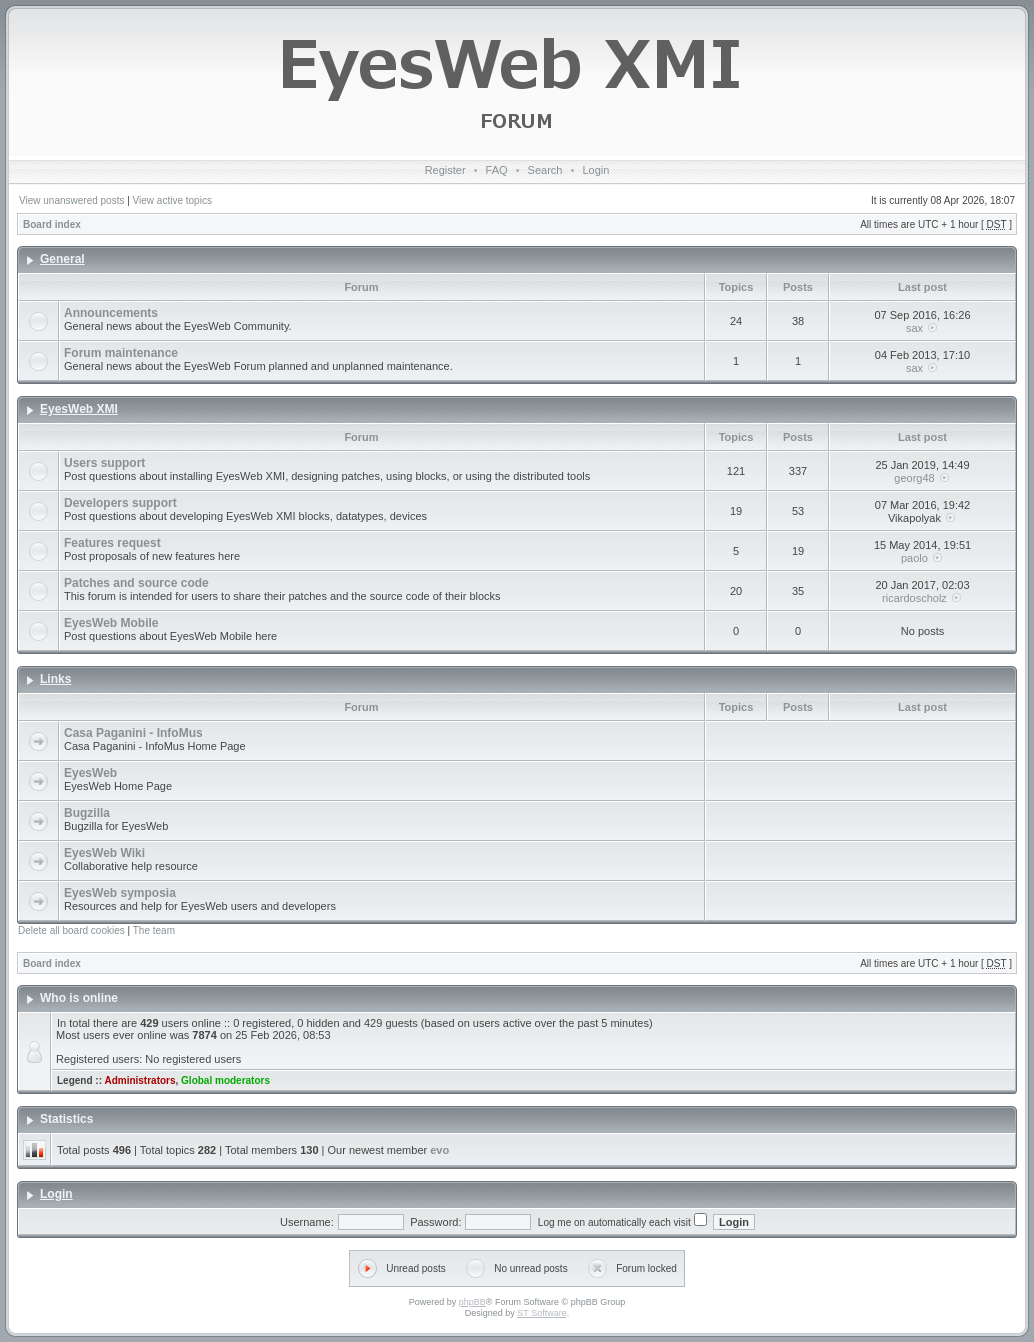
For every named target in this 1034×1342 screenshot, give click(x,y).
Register (445, 170)
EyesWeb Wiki (104, 853)
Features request (112, 543)
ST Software (541, 1313)
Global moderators (225, 1080)
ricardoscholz (914, 598)
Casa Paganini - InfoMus (133, 733)
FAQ (497, 170)
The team (154, 930)
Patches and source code (136, 583)
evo (439, 1150)
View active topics (172, 200)
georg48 (914, 478)
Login (595, 170)
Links (55, 679)
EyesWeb (90, 773)
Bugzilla (87, 813)
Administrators (139, 1080)
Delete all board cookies (71, 930)
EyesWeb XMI (79, 409)
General (62, 259)
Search (545, 170)
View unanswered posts (71, 200)
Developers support (120, 503)
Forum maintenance (121, 353)
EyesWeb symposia (120, 893)
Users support (104, 463)
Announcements (111, 313)
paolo (914, 558)
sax (914, 328)
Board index (52, 224)
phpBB (472, 1302)
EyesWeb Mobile (111, 623)
